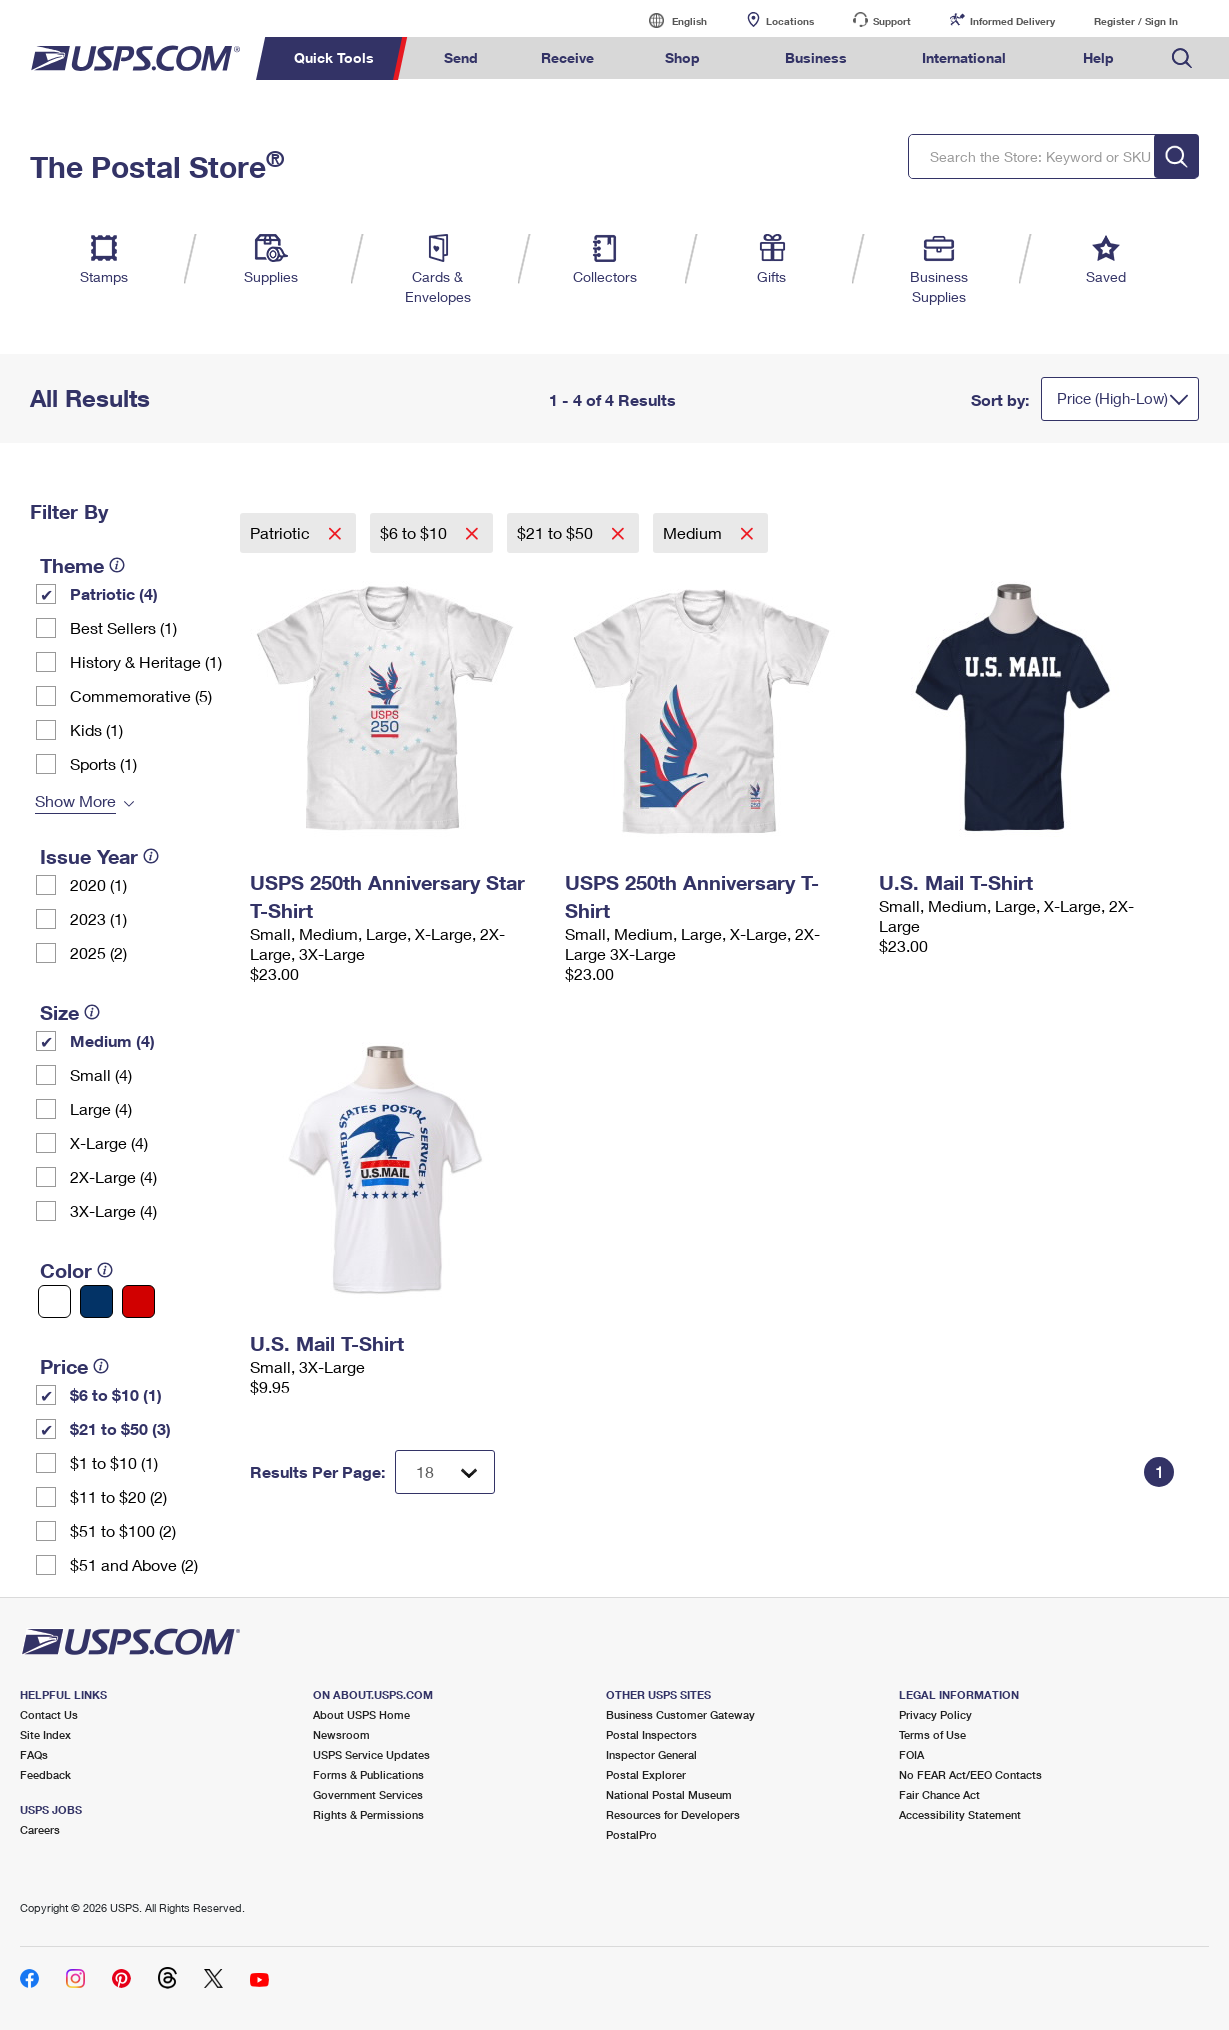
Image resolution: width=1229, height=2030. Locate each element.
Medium (694, 532)
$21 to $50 (557, 532)
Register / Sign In (1136, 21)
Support (892, 21)
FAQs (34, 1754)
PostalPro (631, 1834)
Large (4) (101, 1108)
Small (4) (101, 1074)
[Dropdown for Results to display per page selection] (445, 1472)
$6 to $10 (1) (116, 1394)
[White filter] (54, 1301)
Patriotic (282, 532)
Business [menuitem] (816, 57)
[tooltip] (117, 565)
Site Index (45, 1734)
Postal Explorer (646, 1774)
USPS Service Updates (371, 1754)
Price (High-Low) (1112, 398)
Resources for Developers (673, 1814)
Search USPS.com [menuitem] (1182, 58)
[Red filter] (138, 1301)
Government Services (368, 1794)
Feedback (45, 1774)
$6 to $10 (415, 532)
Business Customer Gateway (680, 1714)
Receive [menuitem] (567, 57)
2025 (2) (98, 952)
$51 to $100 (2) (123, 1530)
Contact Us (49, 1714)
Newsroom (341, 1734)
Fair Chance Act (939, 1794)
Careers (40, 1829)
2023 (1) (98, 918)
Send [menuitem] (461, 57)
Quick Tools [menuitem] (334, 57)
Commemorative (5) (141, 695)
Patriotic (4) (114, 593)
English (669, 20)
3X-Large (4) (113, 1210)
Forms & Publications (368, 1774)
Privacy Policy (935, 1714)
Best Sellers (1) (123, 627)
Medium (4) (112, 1040)
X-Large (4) (109, 1142)
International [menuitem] (964, 57)
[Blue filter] (96, 1301)
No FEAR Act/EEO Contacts (970, 1774)
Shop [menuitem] (682, 57)
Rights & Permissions (368, 1814)
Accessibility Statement (960, 1814)
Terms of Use (932, 1734)
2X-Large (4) (113, 1176)
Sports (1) (103, 763)
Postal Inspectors (651, 1734)
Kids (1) (96, 729)
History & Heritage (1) (146, 661)
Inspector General (651, 1754)
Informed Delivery (1012, 21)
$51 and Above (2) (134, 1564)
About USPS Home (361, 1714)
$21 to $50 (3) (120, 1428)
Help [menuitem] (1098, 57)
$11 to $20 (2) (118, 1496)
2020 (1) (98, 884)
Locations (790, 21)
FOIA (911, 1754)
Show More (75, 800)
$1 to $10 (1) (114, 1462)
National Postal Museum (669, 1794)
